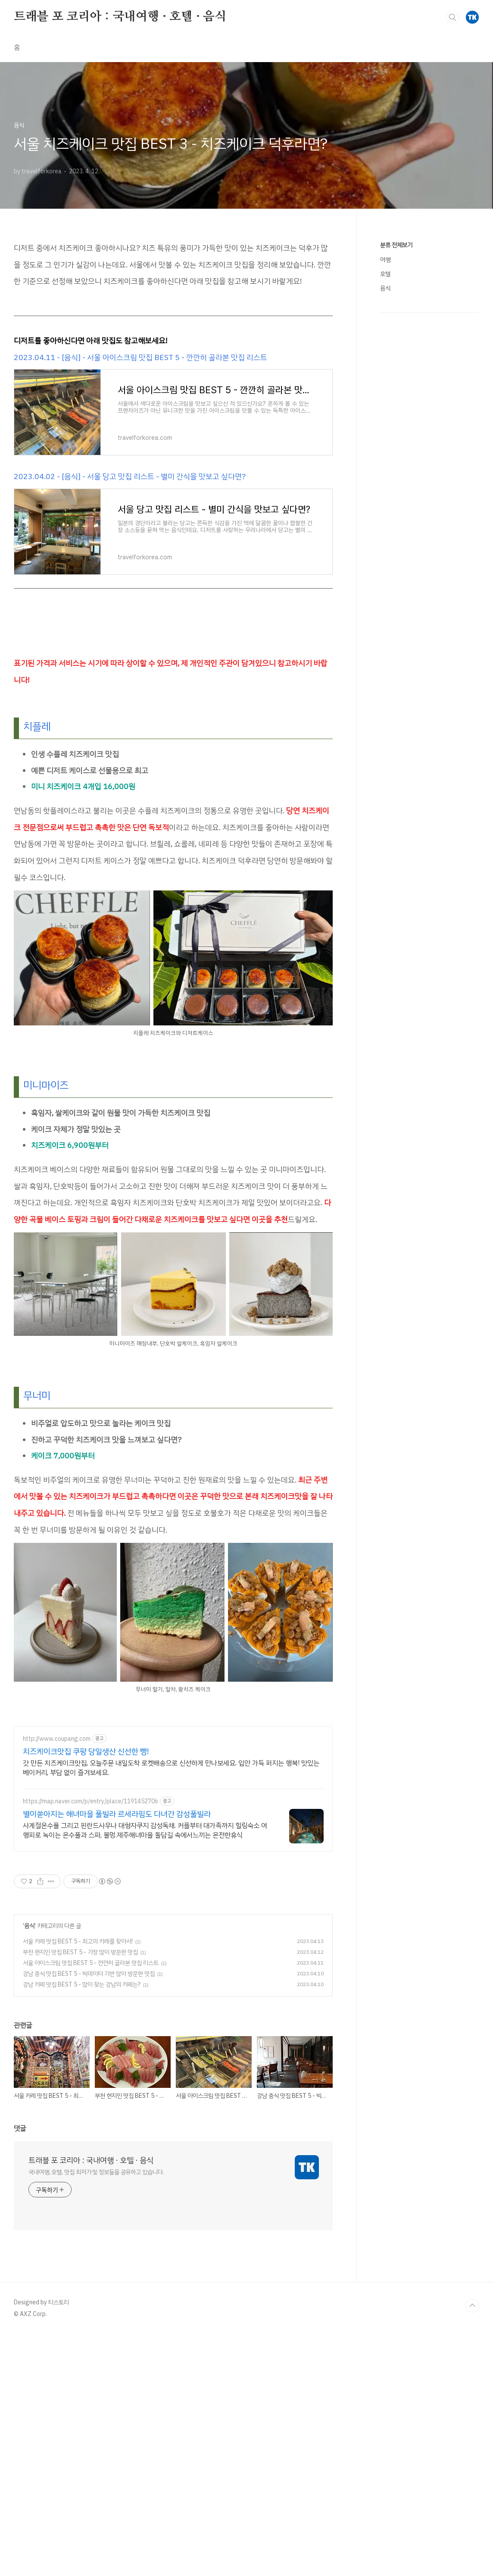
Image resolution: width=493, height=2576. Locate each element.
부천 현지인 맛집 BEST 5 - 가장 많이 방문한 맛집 (80, 1952)
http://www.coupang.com (56, 1738)
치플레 (36, 726)
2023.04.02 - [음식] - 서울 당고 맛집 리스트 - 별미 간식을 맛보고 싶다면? (130, 476)
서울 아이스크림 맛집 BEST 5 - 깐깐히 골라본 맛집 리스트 (91, 1963)
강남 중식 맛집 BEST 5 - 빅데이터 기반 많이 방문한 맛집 (89, 1973)
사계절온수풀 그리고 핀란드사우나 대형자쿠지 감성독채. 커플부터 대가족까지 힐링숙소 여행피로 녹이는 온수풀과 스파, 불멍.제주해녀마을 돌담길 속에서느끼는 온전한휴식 (145, 1830)
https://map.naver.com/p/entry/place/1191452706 (90, 1801)
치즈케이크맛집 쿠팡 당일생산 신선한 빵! (86, 1751)
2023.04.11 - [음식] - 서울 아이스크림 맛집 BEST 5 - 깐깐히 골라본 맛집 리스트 (140, 357)
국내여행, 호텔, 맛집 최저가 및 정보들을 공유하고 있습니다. (96, 2172)
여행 (385, 259)
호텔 (385, 274)
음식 (29, 1925)
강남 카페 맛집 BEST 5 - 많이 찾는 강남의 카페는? (81, 1984)
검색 (452, 17)
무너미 (36, 1396)
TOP (472, 2306)
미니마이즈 (46, 1085)
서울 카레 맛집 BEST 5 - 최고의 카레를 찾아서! (78, 1941)
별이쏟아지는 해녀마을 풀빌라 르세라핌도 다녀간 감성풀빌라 (117, 1814)
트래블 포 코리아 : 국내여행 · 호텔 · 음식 (120, 17)
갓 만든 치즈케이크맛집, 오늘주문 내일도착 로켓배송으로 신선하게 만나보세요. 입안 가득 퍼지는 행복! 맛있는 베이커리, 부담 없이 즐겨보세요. (171, 1767)
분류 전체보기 (396, 245)
